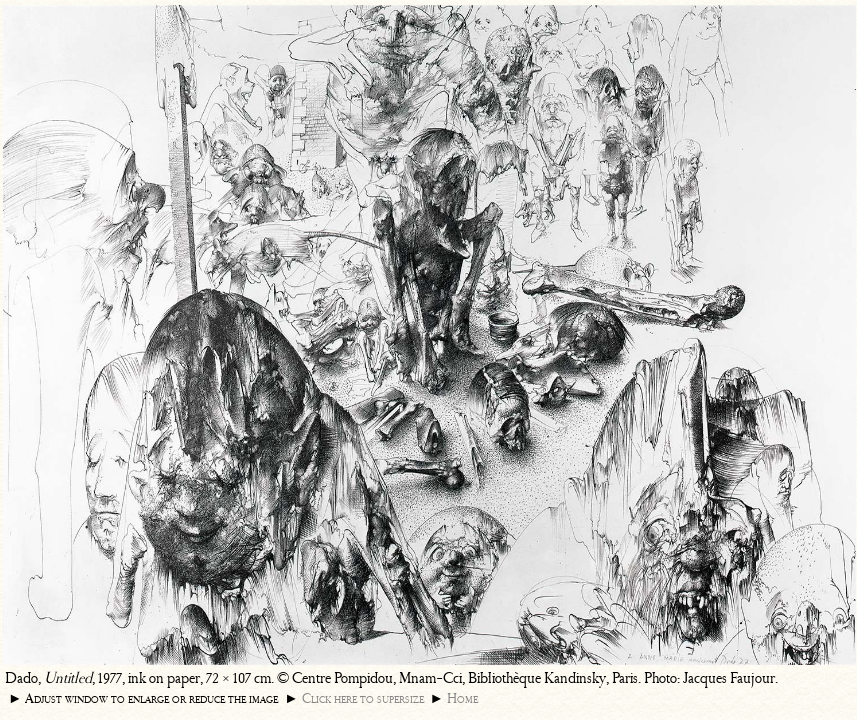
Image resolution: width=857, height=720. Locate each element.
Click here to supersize (363, 698)
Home (462, 698)
